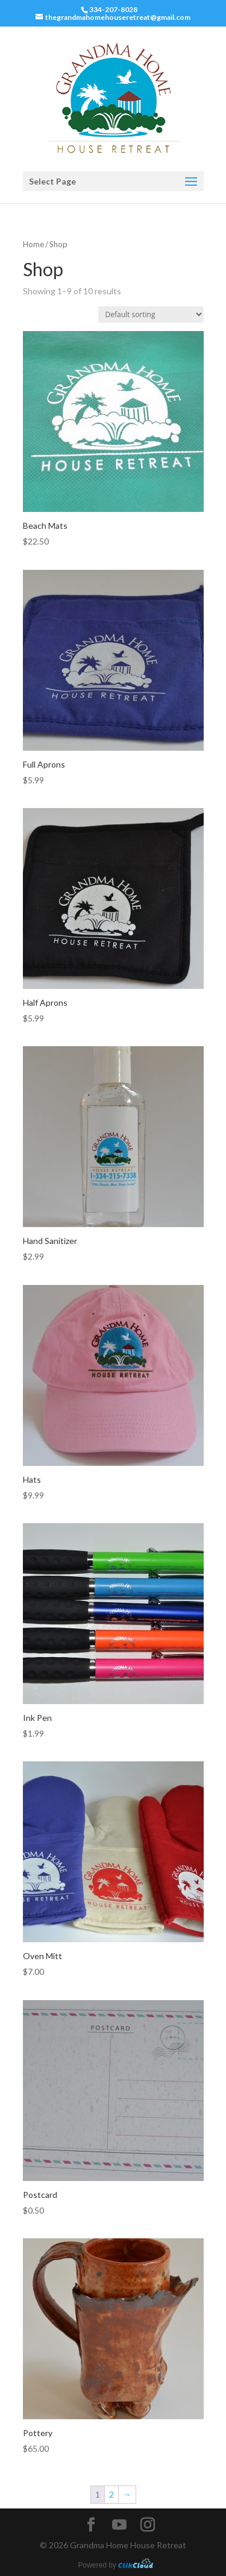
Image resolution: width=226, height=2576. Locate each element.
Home (33, 244)
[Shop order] (151, 314)
